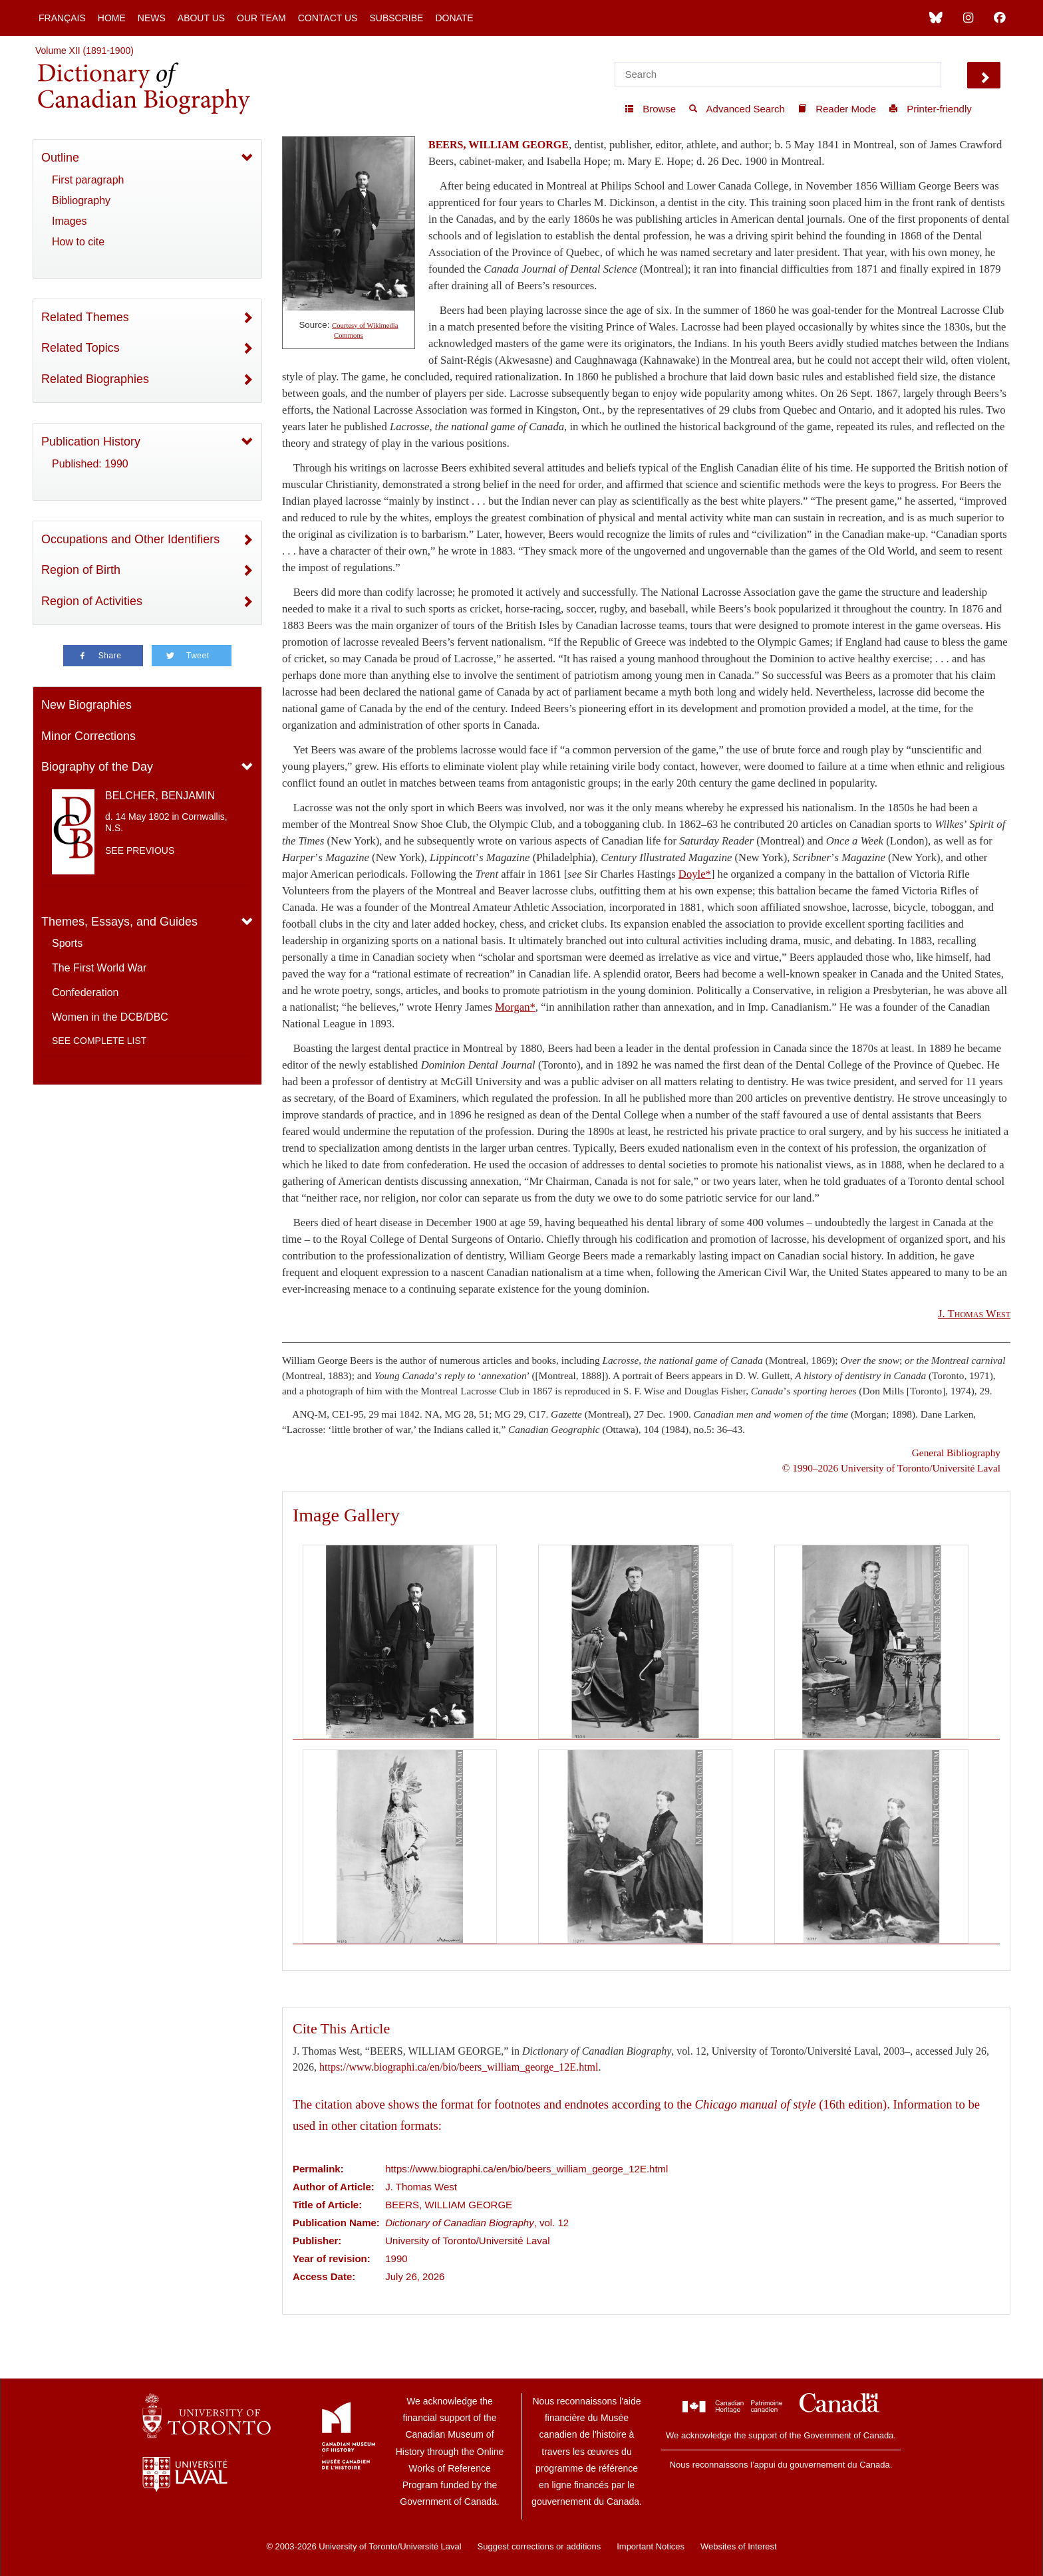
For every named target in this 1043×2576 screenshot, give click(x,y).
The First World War (99, 967)
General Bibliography (956, 1452)
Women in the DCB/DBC (110, 1017)
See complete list (99, 1040)
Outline (60, 157)
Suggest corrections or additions (539, 2546)
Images (69, 221)
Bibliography (81, 200)
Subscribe (396, 18)
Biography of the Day (97, 766)
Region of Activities (91, 601)
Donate (454, 18)
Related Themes (85, 317)
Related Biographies (95, 379)
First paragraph (88, 180)
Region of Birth (80, 570)
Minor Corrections (88, 736)
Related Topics (80, 347)
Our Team (261, 18)
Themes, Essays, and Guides (119, 921)
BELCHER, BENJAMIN (160, 795)
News (152, 18)
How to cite (78, 241)
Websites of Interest (738, 2546)
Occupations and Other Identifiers (130, 539)
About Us (201, 18)
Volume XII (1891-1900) (84, 50)
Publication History (90, 441)
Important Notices (650, 2546)
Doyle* (694, 874)
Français (62, 18)
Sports (67, 943)
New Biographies (86, 704)
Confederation (85, 992)
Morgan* (515, 1007)
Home (112, 18)
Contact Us (328, 18)
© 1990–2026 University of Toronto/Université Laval (891, 1468)
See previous (139, 850)
